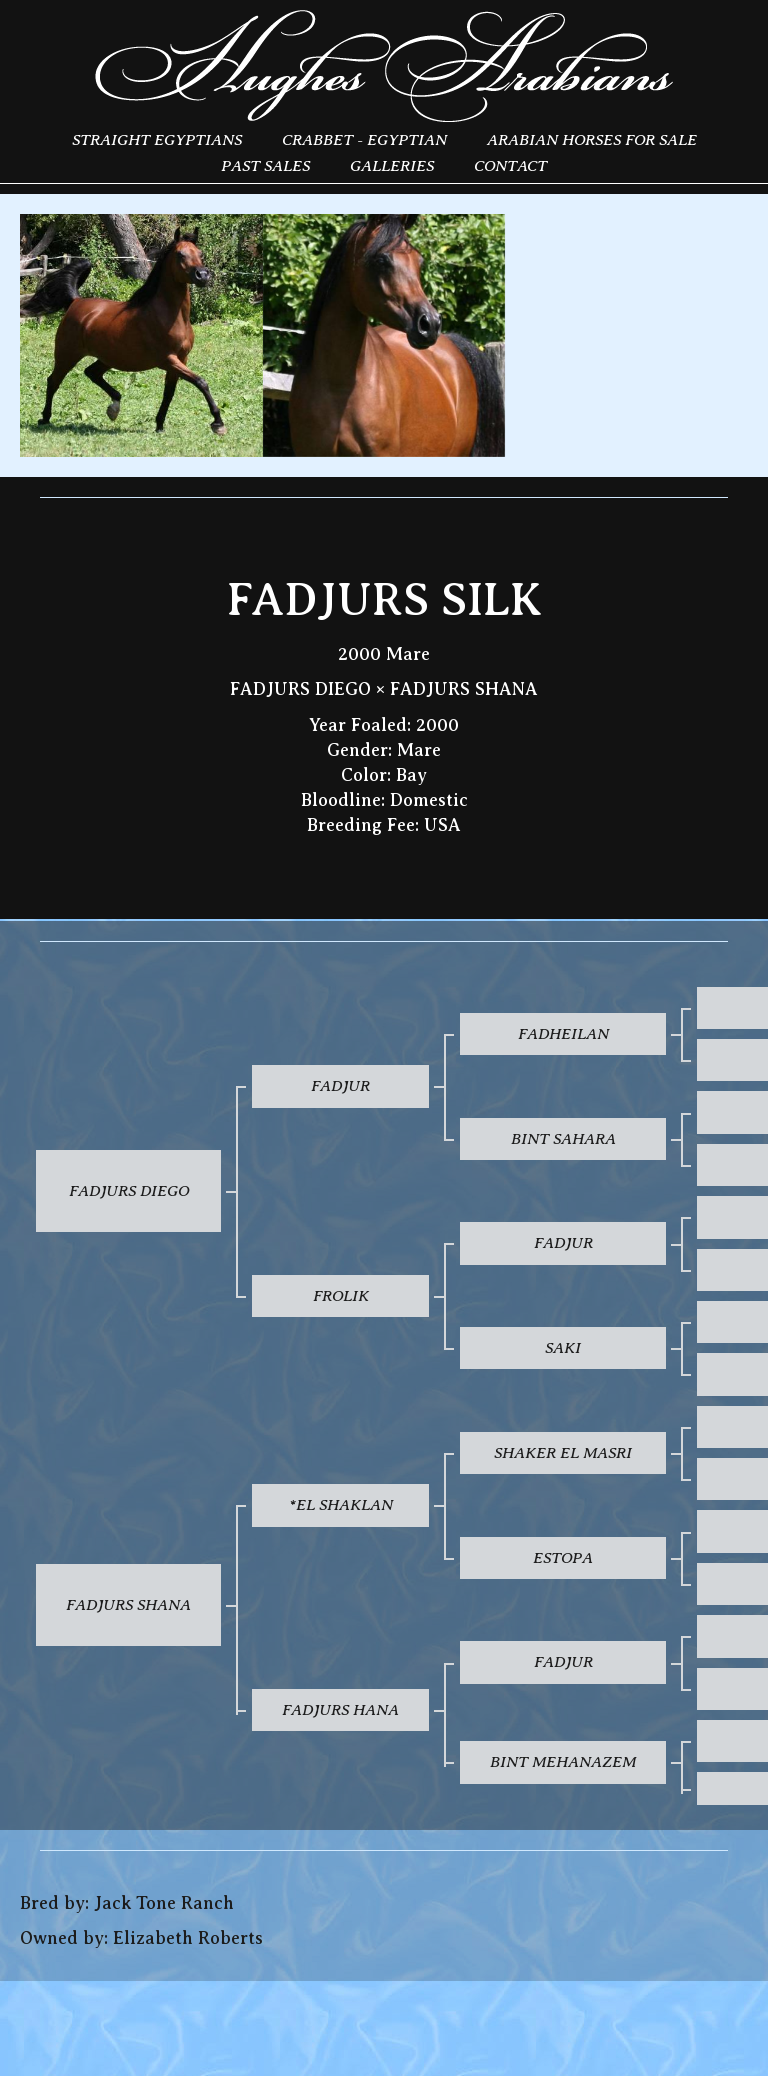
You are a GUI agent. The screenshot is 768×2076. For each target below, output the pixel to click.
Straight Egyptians (157, 139)
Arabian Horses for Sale (592, 139)
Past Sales (265, 165)
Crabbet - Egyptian (364, 139)
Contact (510, 165)
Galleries (392, 165)
